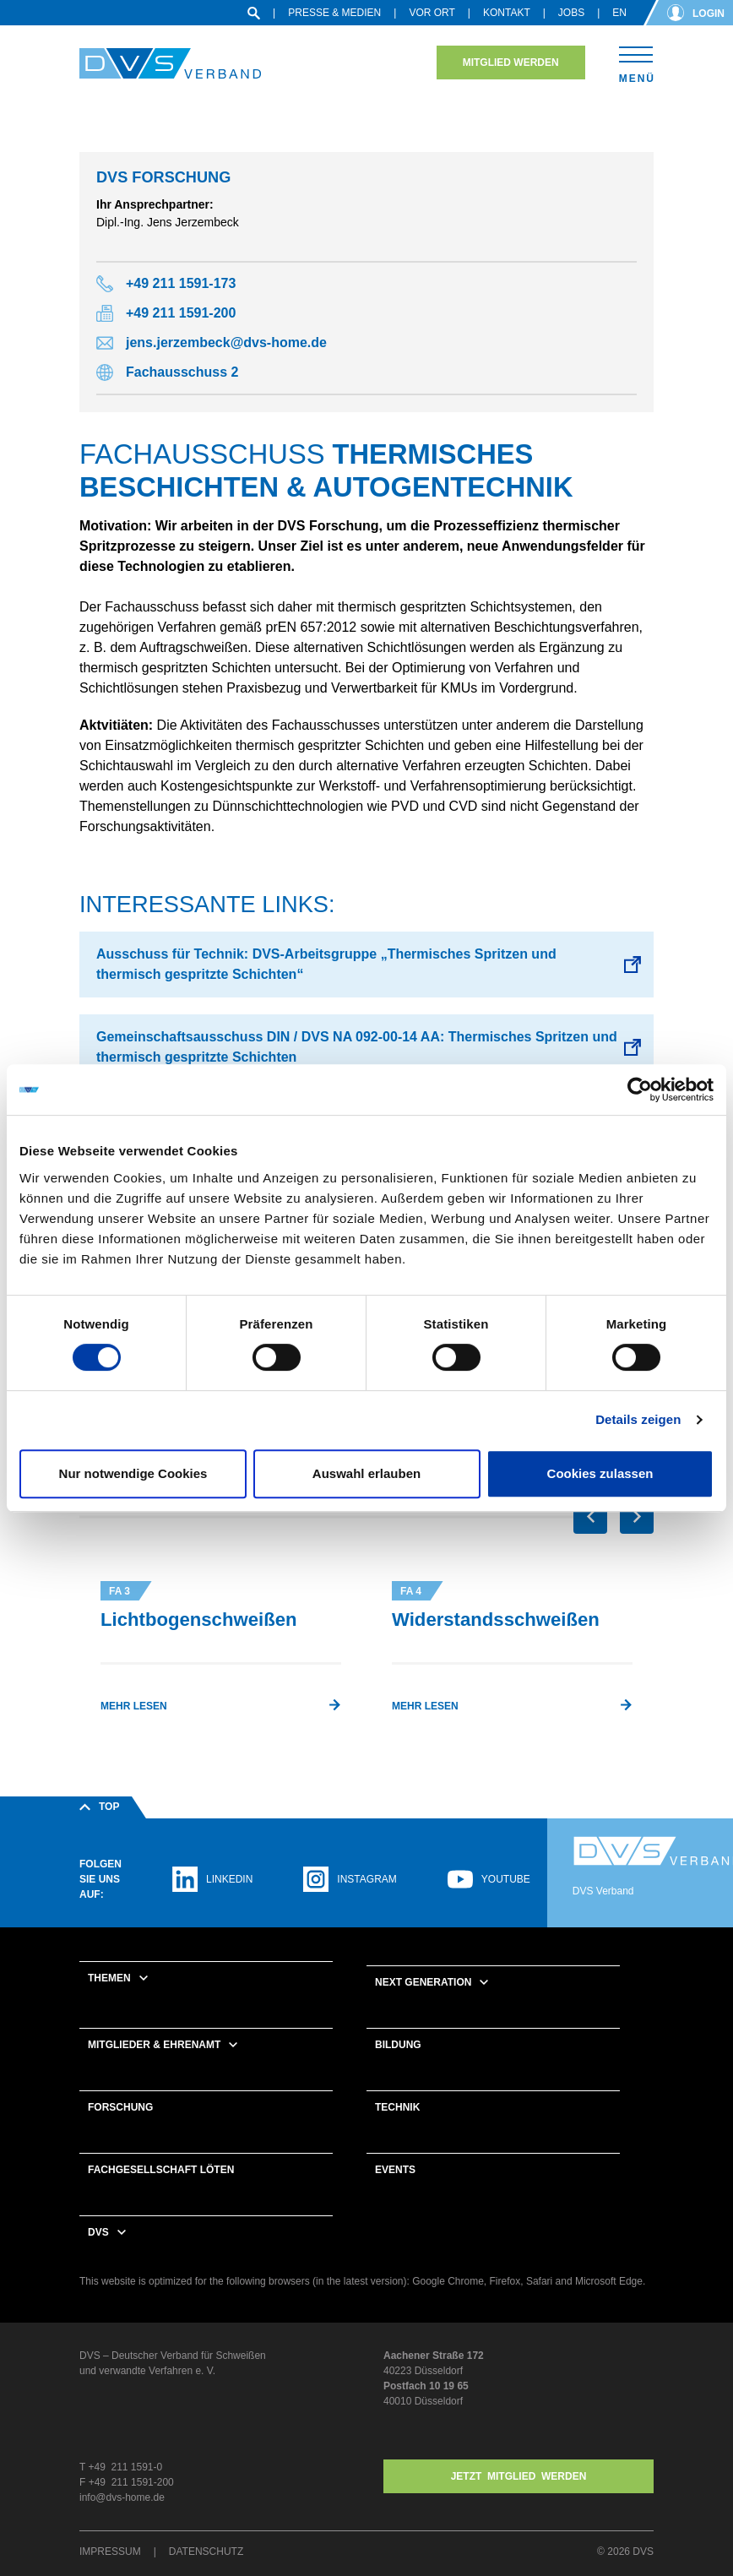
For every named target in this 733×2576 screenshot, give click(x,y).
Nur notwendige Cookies (133, 1473)
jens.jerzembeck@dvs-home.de (226, 342)
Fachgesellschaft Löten (161, 2170)
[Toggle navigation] (636, 62)
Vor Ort (431, 13)
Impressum (110, 2551)
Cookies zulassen (600, 1473)
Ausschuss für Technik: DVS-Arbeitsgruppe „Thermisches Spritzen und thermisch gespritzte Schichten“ (326, 964)
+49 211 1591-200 (181, 313)
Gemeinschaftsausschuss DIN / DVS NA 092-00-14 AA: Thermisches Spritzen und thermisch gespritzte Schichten (356, 1047)
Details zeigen (638, 1419)
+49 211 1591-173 (181, 283)
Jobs (571, 13)
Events (395, 2170)
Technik (397, 2107)
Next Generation (423, 1982)
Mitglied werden (511, 62)
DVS (98, 2232)
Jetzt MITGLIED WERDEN (519, 2476)
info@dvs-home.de (122, 2497)
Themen (109, 1978)
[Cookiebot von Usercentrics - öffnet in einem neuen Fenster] (640, 1089)
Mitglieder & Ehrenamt (154, 2045)
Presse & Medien (334, 13)
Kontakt (506, 13)
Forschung (120, 2107)
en (619, 13)
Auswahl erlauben (366, 1473)
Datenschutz (206, 2551)
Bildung (398, 2045)
